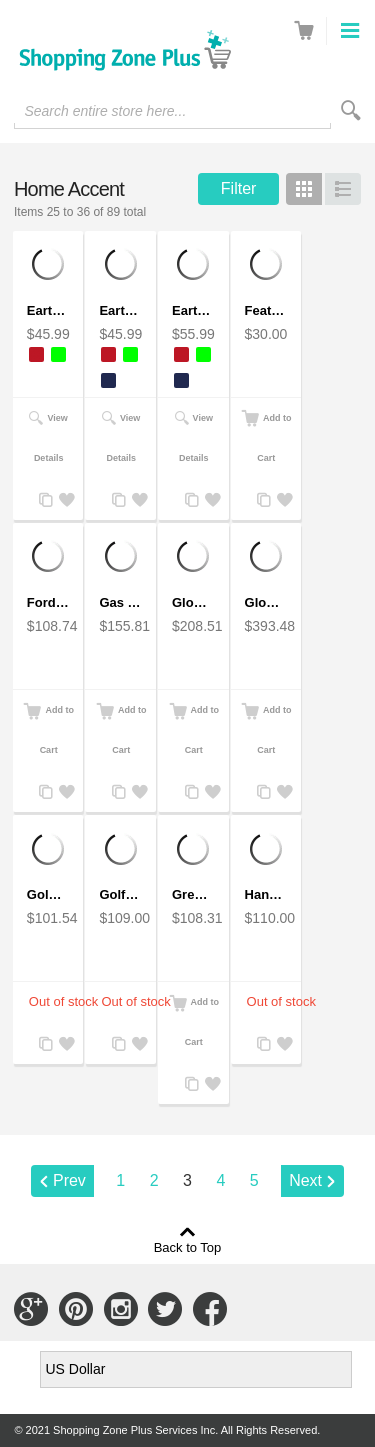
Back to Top (188, 1247)
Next (305, 1180)
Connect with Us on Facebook (210, 1309)
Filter (239, 188)
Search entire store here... (105, 111)
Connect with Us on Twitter (165, 1309)
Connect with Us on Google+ (31, 1309)
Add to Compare (44, 500)
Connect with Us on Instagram (121, 1309)
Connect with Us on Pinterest (76, 1309)
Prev (69, 1180)
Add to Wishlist (64, 500)
